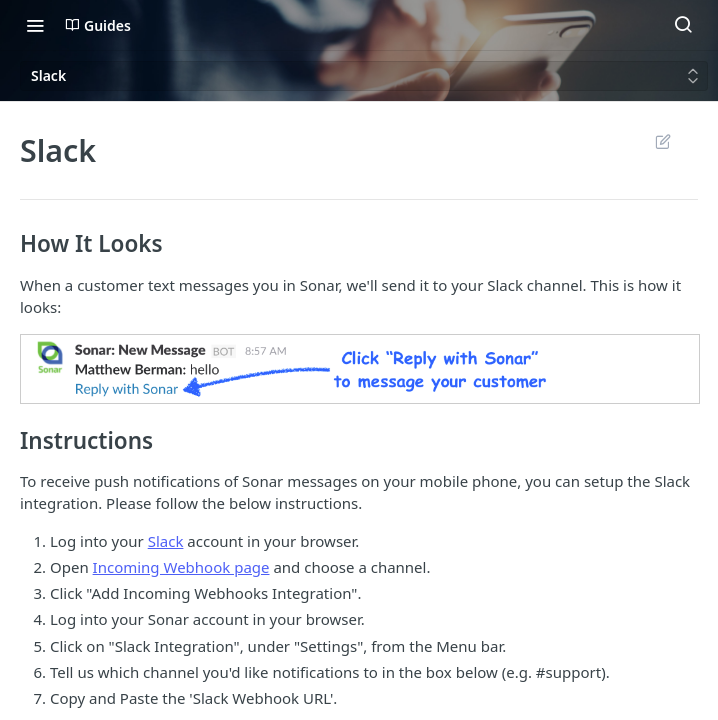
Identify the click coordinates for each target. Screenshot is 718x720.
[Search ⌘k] (683, 25)
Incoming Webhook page (181, 567)
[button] (359, 369)
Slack (166, 541)
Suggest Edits (662, 141)
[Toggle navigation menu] (35, 25)
